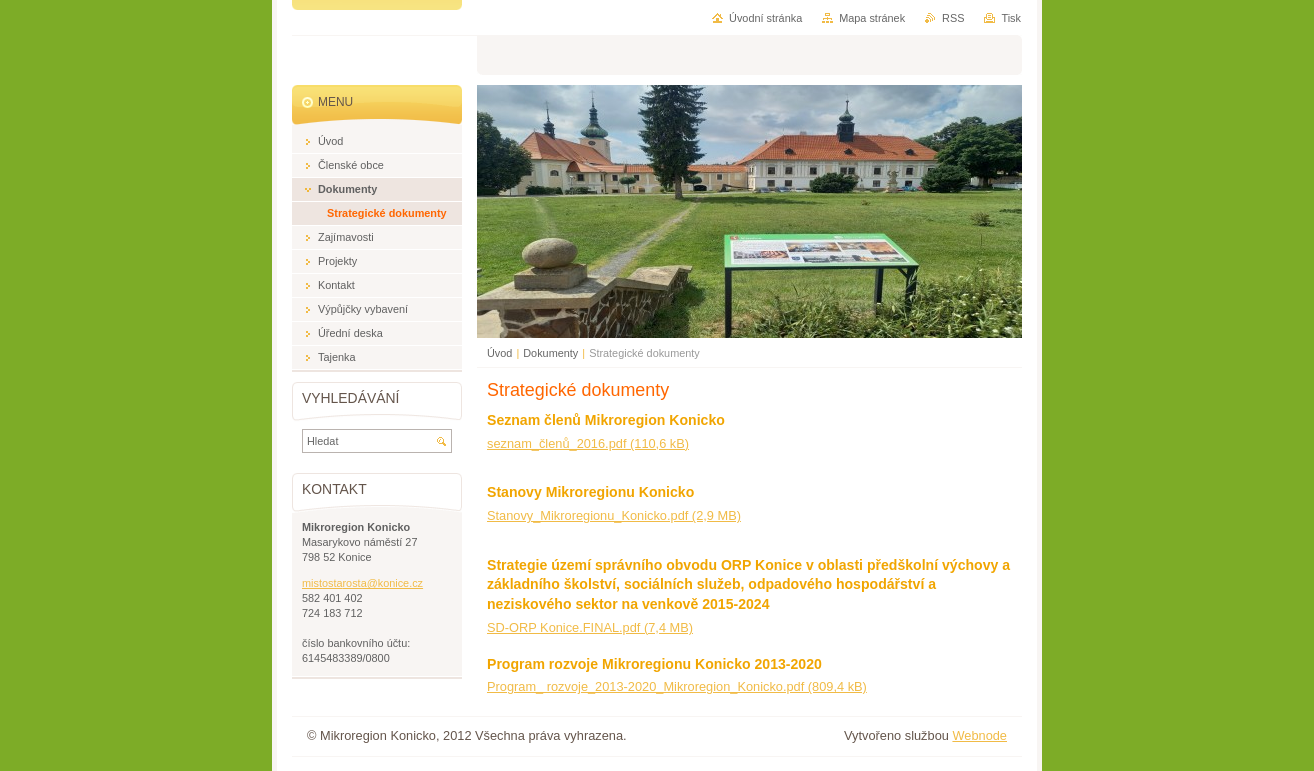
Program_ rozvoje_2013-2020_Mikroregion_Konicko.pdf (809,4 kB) (677, 686)
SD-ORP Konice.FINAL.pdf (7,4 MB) (590, 627)
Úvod (499, 353)
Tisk (1011, 18)
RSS (953, 18)
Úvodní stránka (765, 18)
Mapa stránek (872, 18)
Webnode (979, 735)
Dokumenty (550, 353)
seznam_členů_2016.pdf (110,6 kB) (588, 443)
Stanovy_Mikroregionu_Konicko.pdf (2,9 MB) (614, 515)
